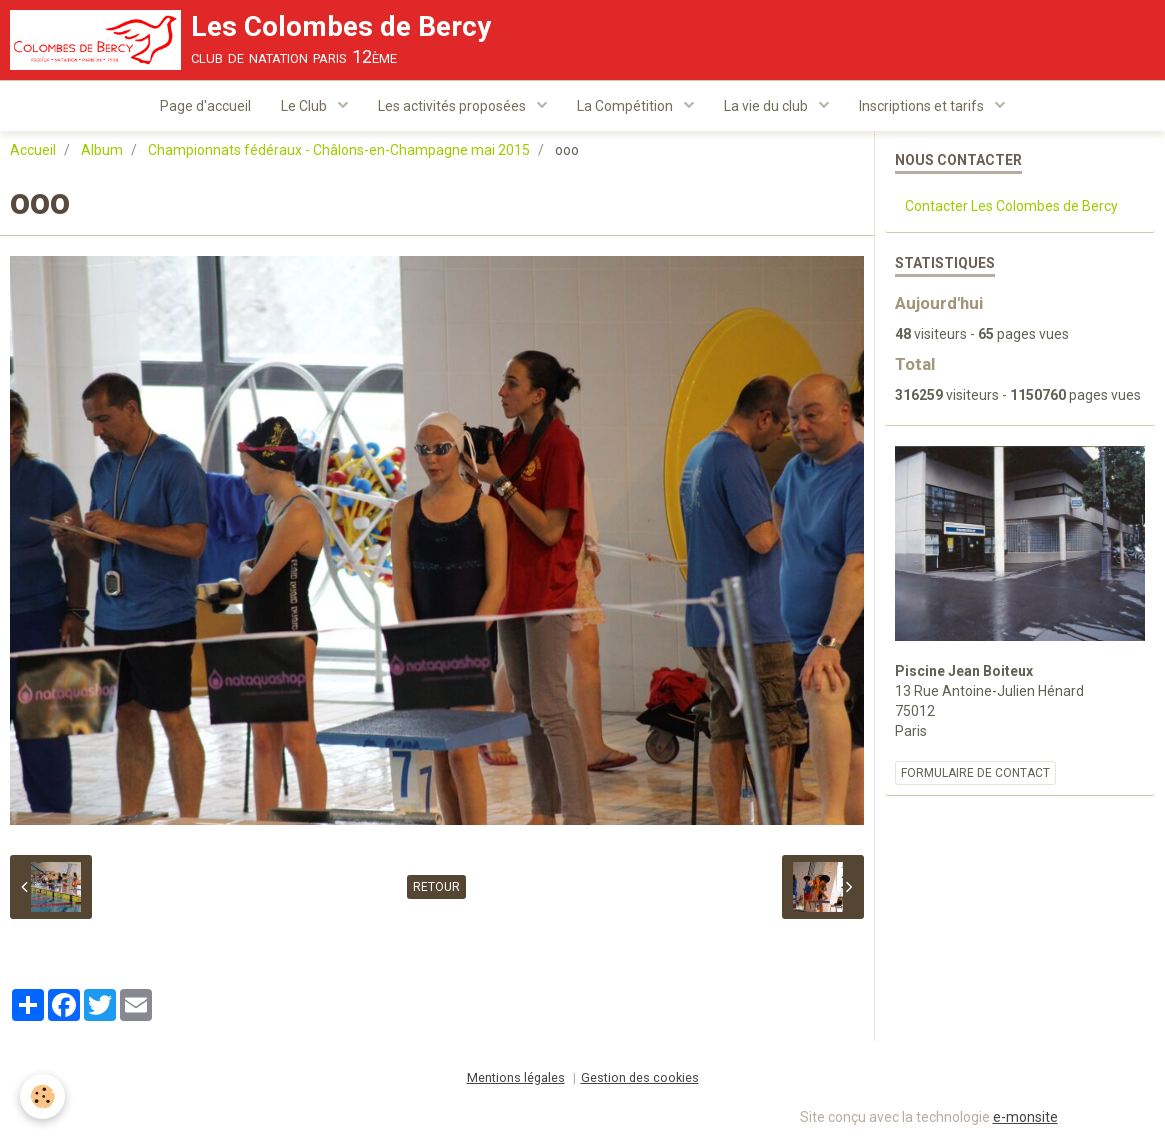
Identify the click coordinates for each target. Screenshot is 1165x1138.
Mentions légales (516, 1078)
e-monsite (1025, 1118)
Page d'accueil (205, 106)
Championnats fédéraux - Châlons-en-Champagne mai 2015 (339, 151)
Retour (436, 888)
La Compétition (626, 106)
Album (102, 151)
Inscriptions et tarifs (923, 106)
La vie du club (767, 106)
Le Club (305, 106)
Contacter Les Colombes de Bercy (1011, 207)
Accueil (33, 151)
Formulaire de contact (975, 774)
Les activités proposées (453, 106)
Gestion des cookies (640, 1078)
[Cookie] (42, 1096)
